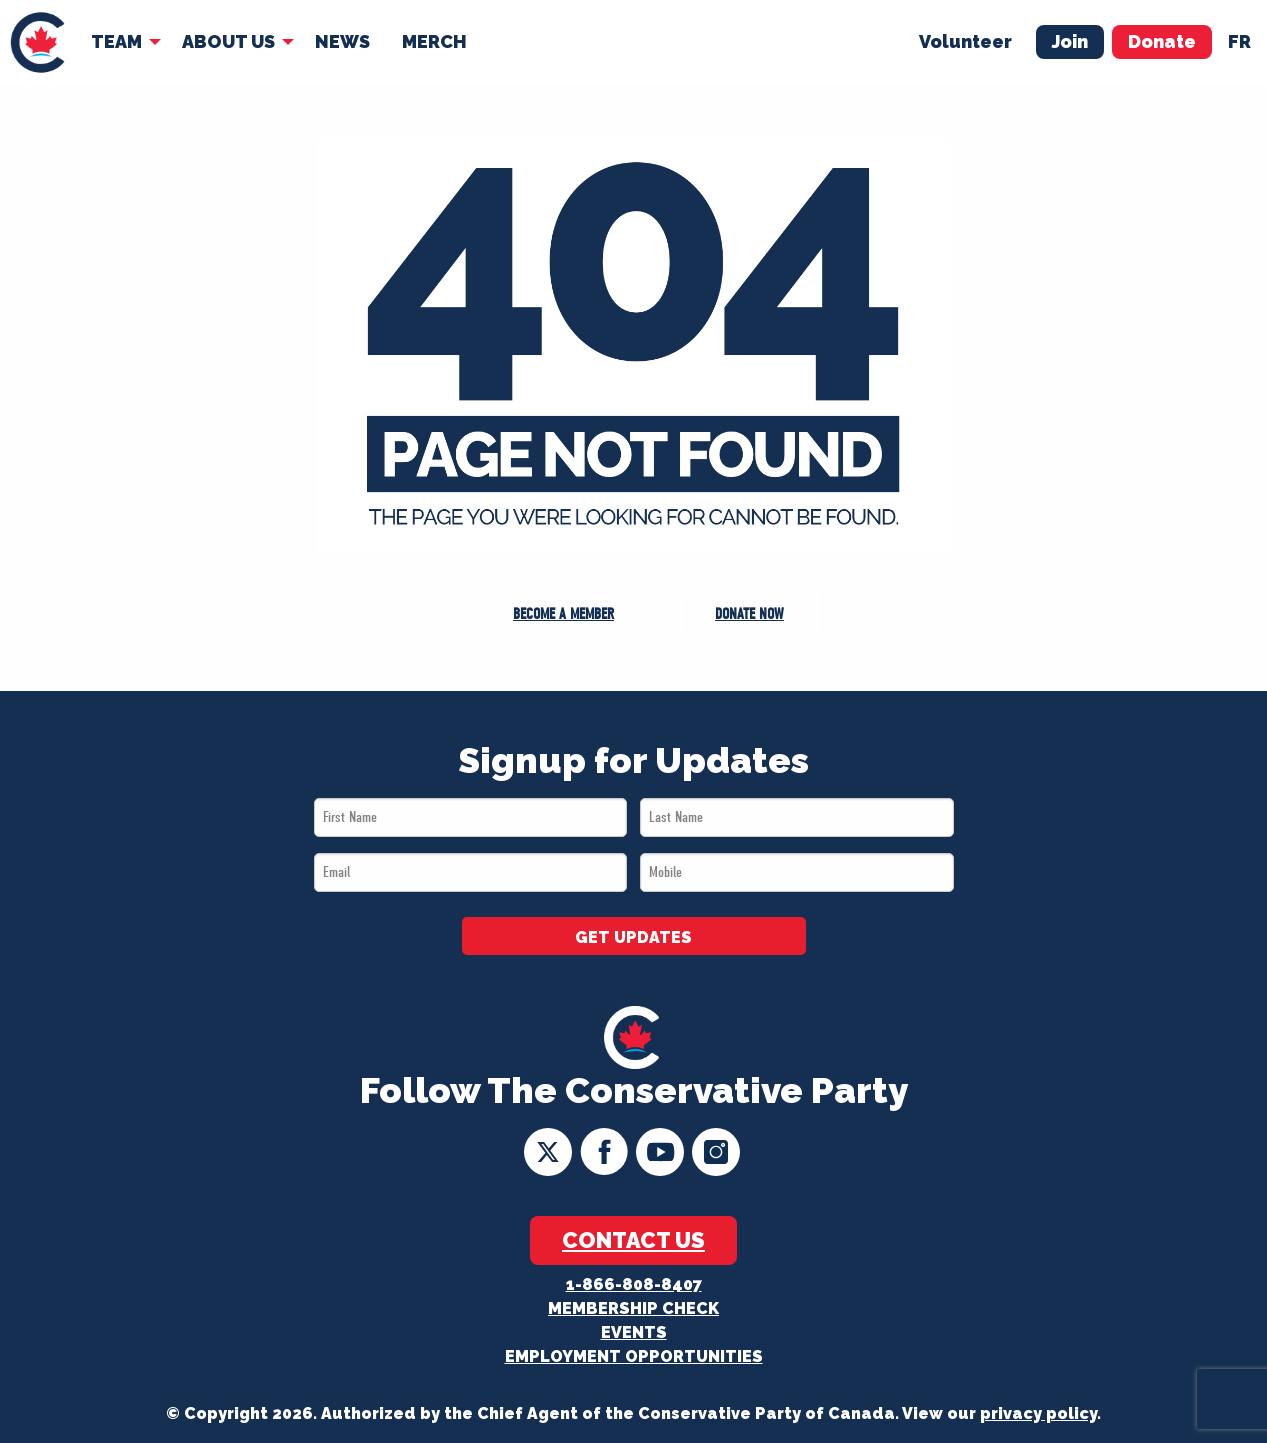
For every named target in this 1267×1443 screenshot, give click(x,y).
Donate (1162, 41)
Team (116, 41)
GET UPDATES (633, 937)
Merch (434, 41)
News (342, 41)
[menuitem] (37, 42)
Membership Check (633, 1308)
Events (634, 1332)
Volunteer (965, 41)
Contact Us (633, 1240)
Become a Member (563, 614)
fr (1239, 41)
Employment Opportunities (634, 1356)
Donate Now (749, 614)
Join (1070, 41)
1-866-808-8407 (634, 1284)
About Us (228, 41)
